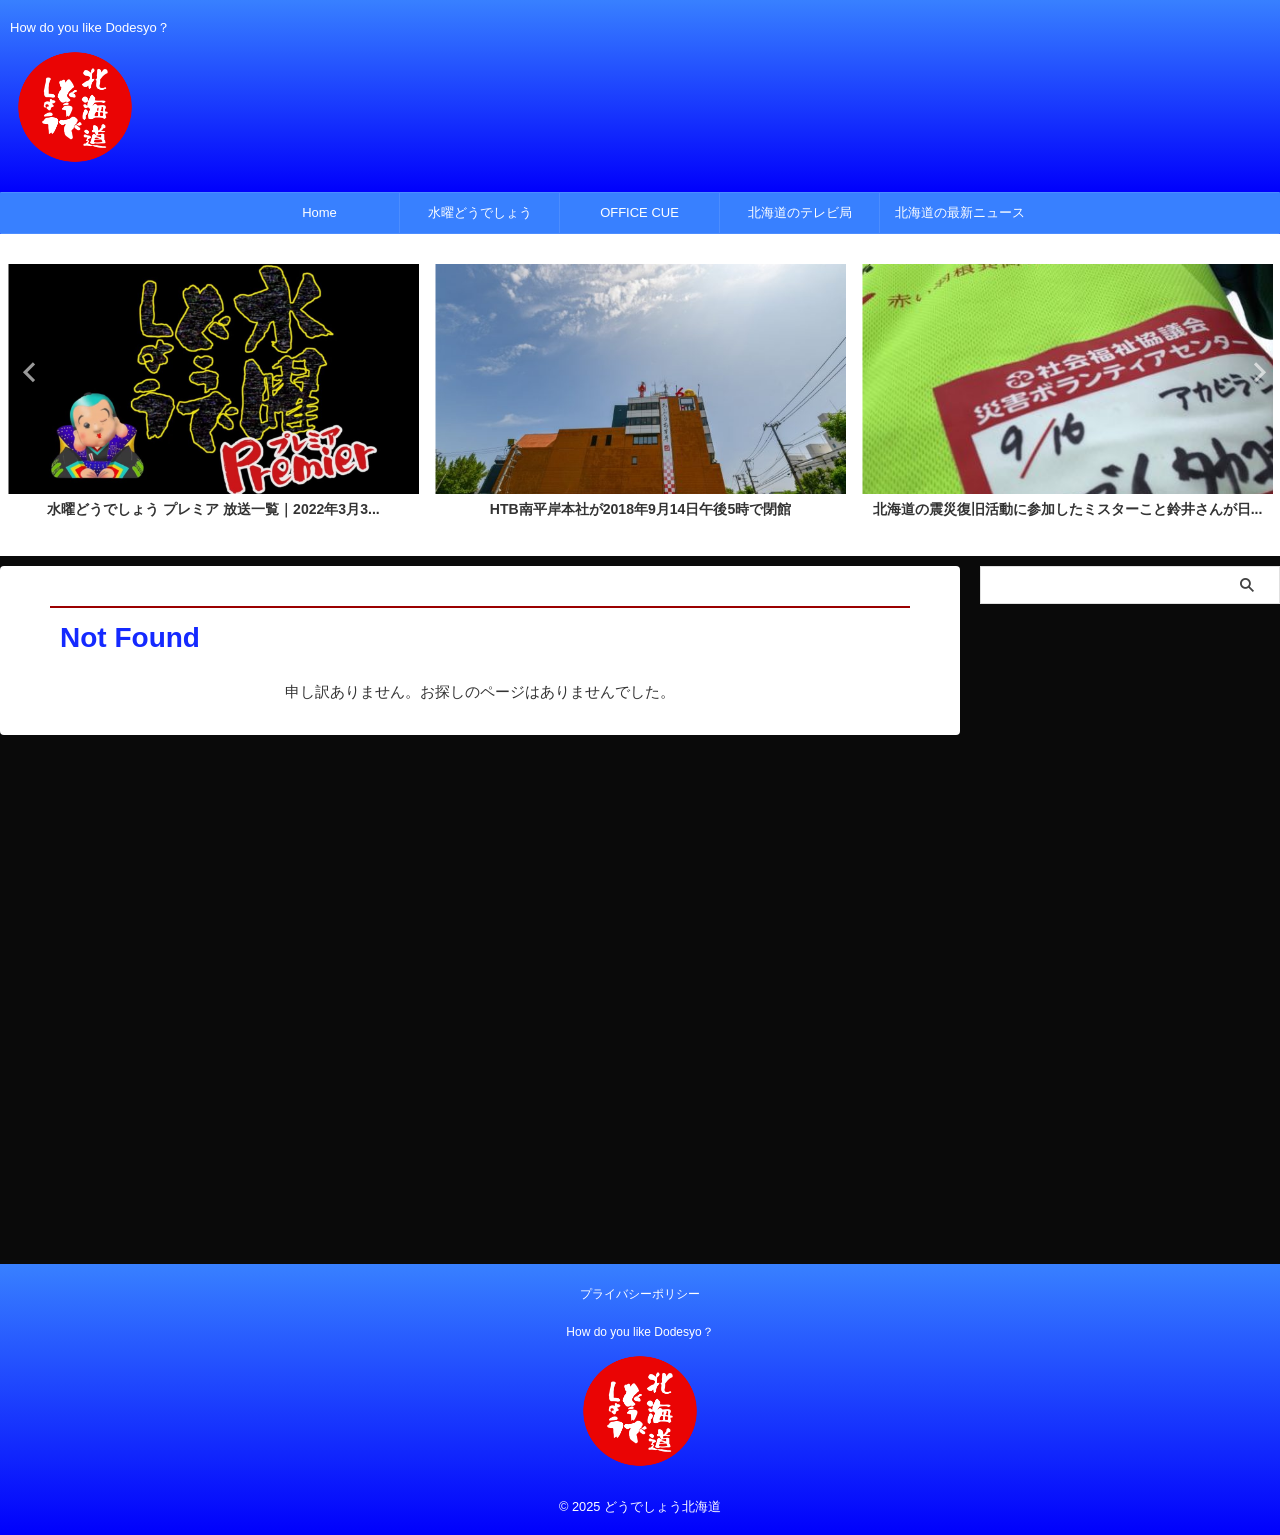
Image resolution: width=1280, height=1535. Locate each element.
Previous (26, 371)
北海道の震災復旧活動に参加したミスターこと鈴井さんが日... (1067, 510)
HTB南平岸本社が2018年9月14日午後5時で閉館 (641, 510)
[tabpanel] (213, 397)
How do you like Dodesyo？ (639, 1332)
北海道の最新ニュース (960, 212)
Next (1253, 371)
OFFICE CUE (639, 212)
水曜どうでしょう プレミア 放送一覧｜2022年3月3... (214, 510)
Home (319, 212)
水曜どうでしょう (480, 212)
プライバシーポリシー (640, 1294)
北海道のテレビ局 (800, 212)
